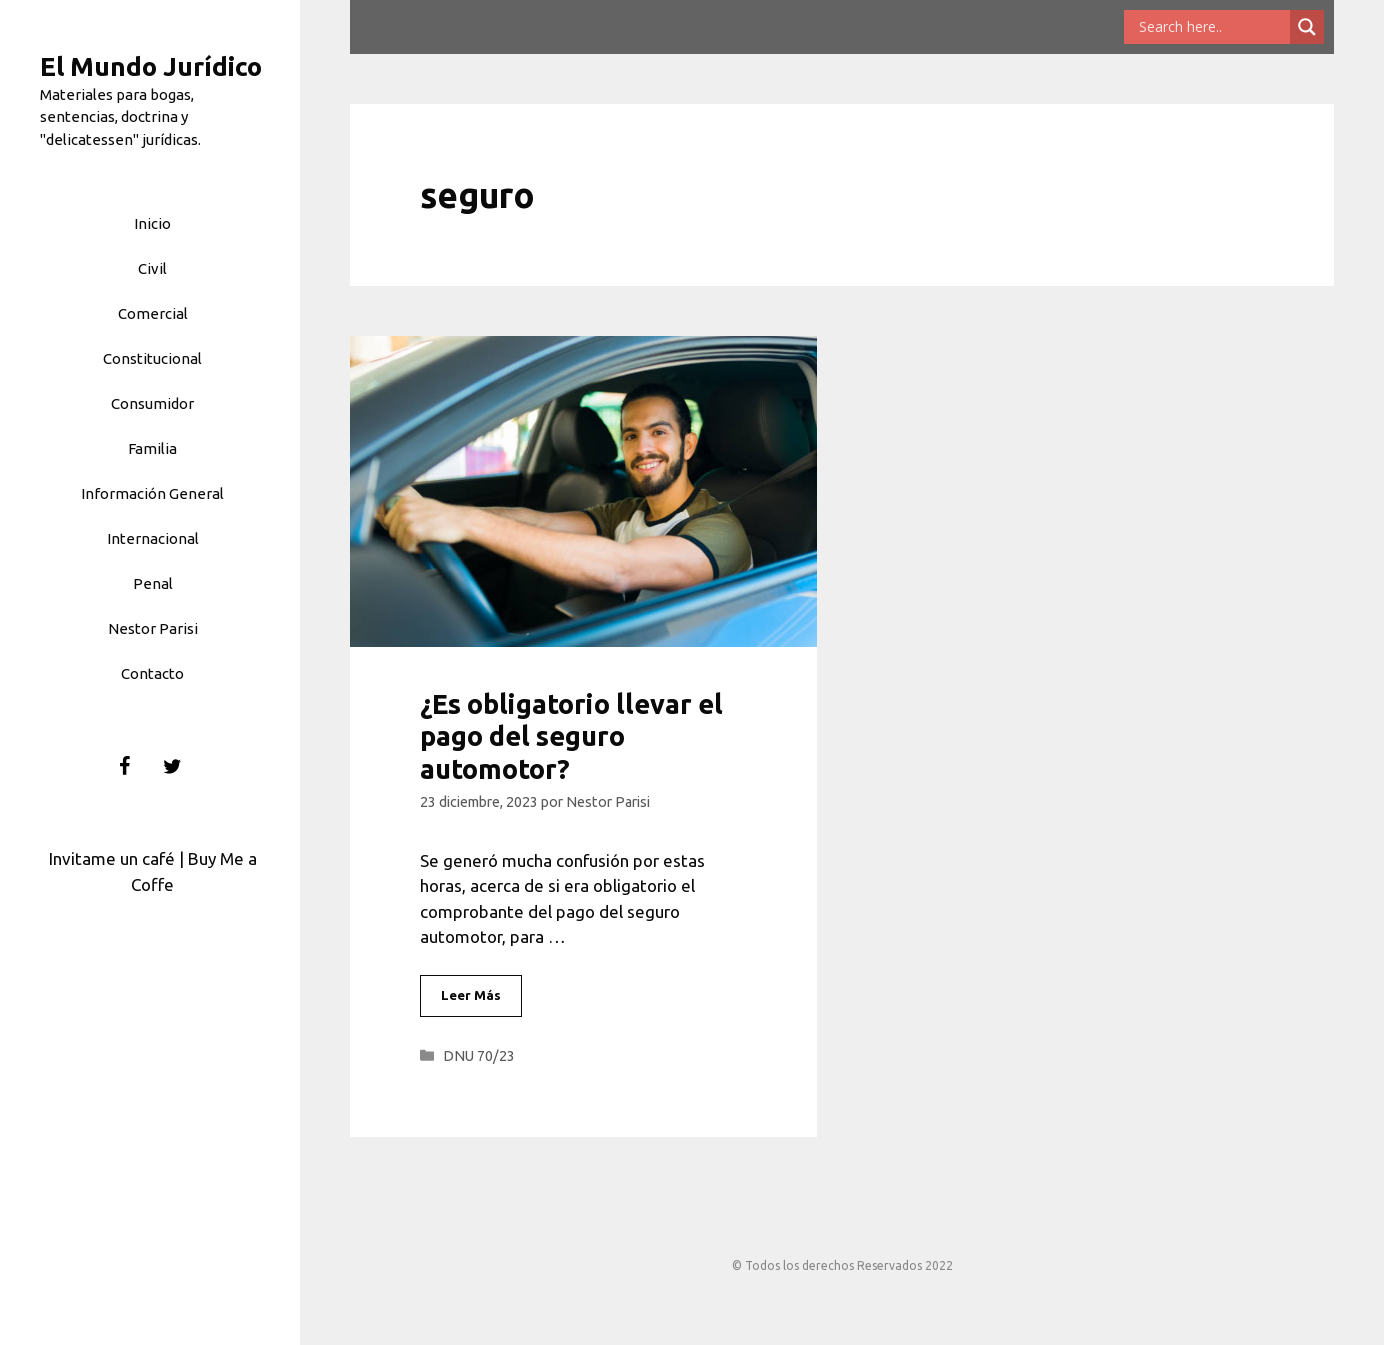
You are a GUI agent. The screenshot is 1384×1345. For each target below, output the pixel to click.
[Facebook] (125, 767)
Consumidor (152, 403)
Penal (153, 583)
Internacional (153, 538)
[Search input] (1212, 27)
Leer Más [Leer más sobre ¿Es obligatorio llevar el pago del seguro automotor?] (471, 995)
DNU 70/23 (479, 1056)
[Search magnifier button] (1307, 27)
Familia (152, 448)
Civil (152, 268)
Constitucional (152, 358)
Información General (152, 493)
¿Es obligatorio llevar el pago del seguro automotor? (571, 736)
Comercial (153, 313)
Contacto (152, 673)
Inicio (152, 223)
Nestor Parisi (153, 628)
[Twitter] (173, 767)
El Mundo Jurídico (151, 66)
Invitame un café (112, 858)
